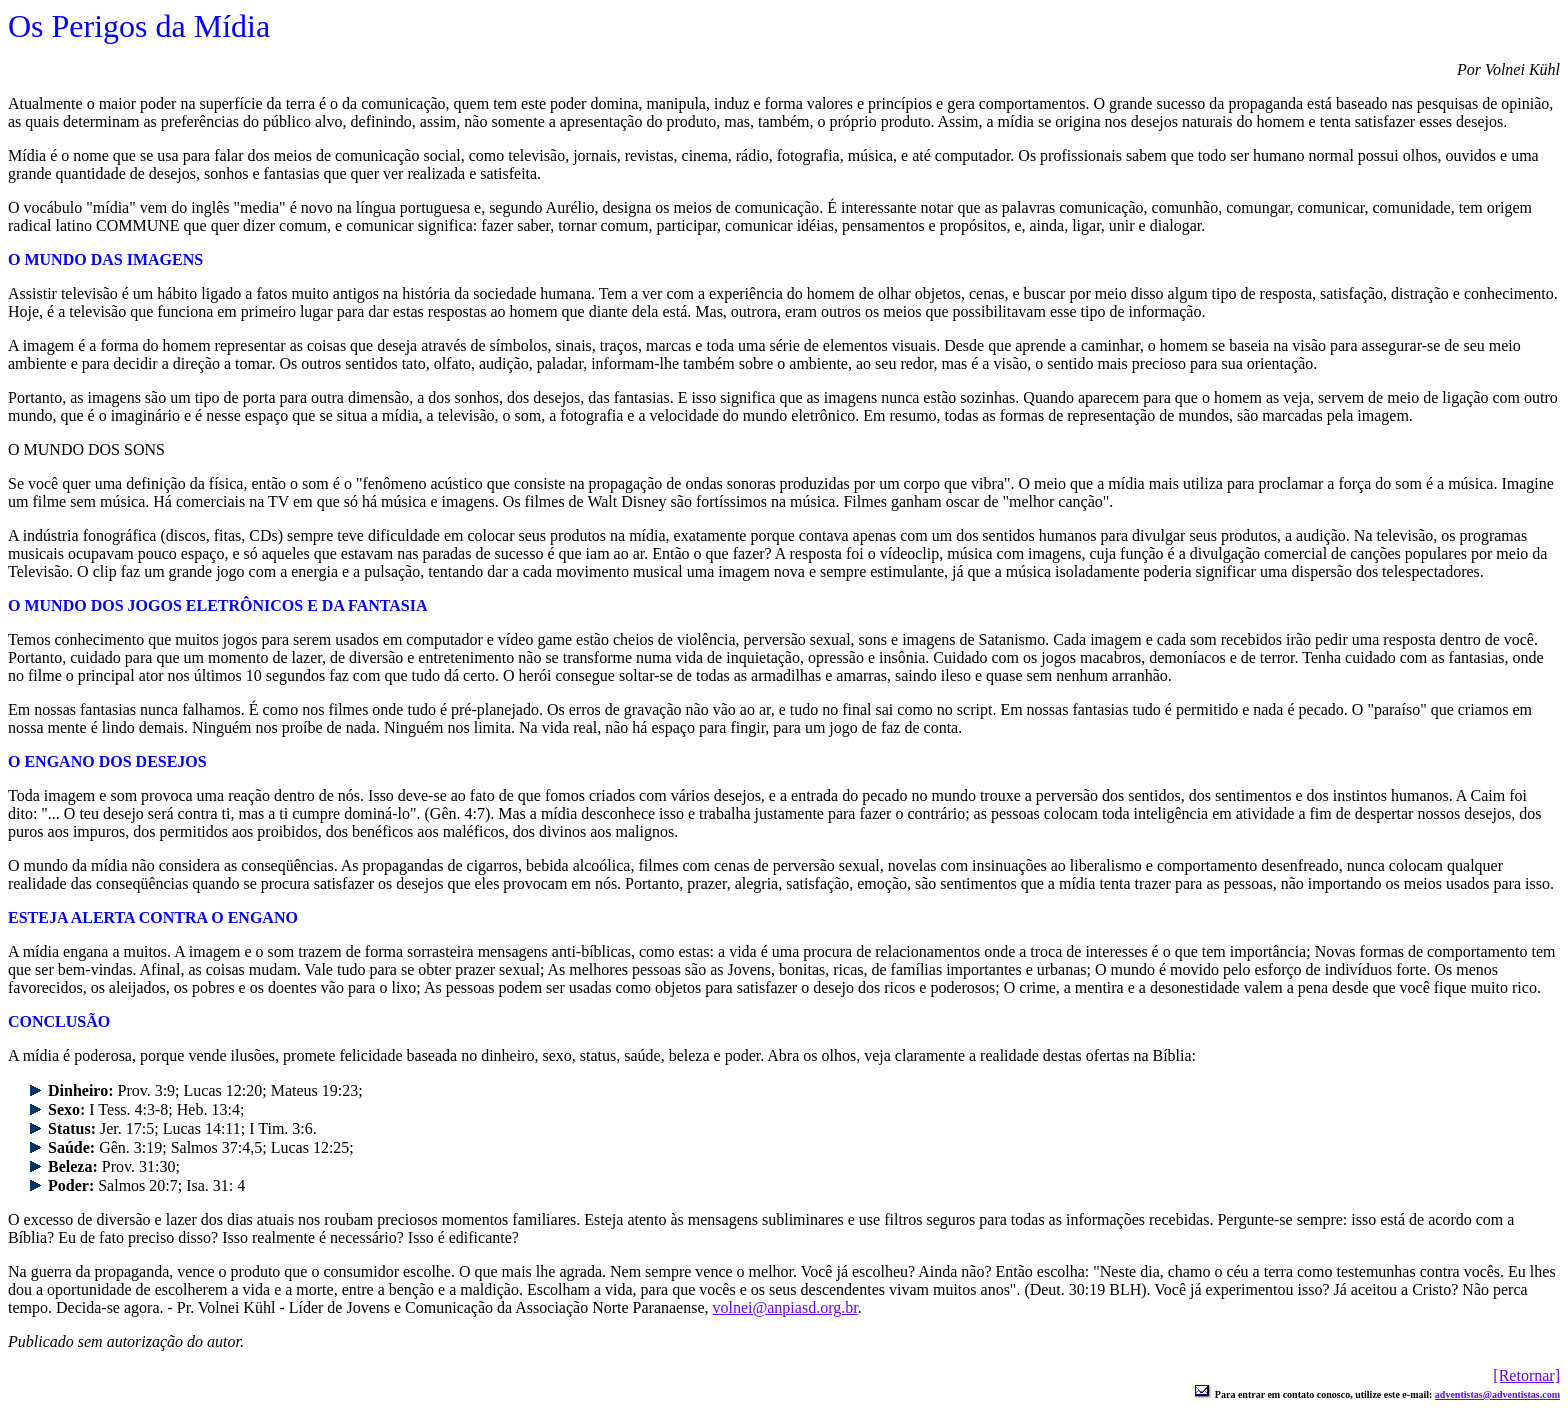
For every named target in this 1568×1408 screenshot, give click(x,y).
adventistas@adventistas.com (1497, 1394)
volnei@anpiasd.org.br (785, 1307)
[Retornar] (1526, 1375)
